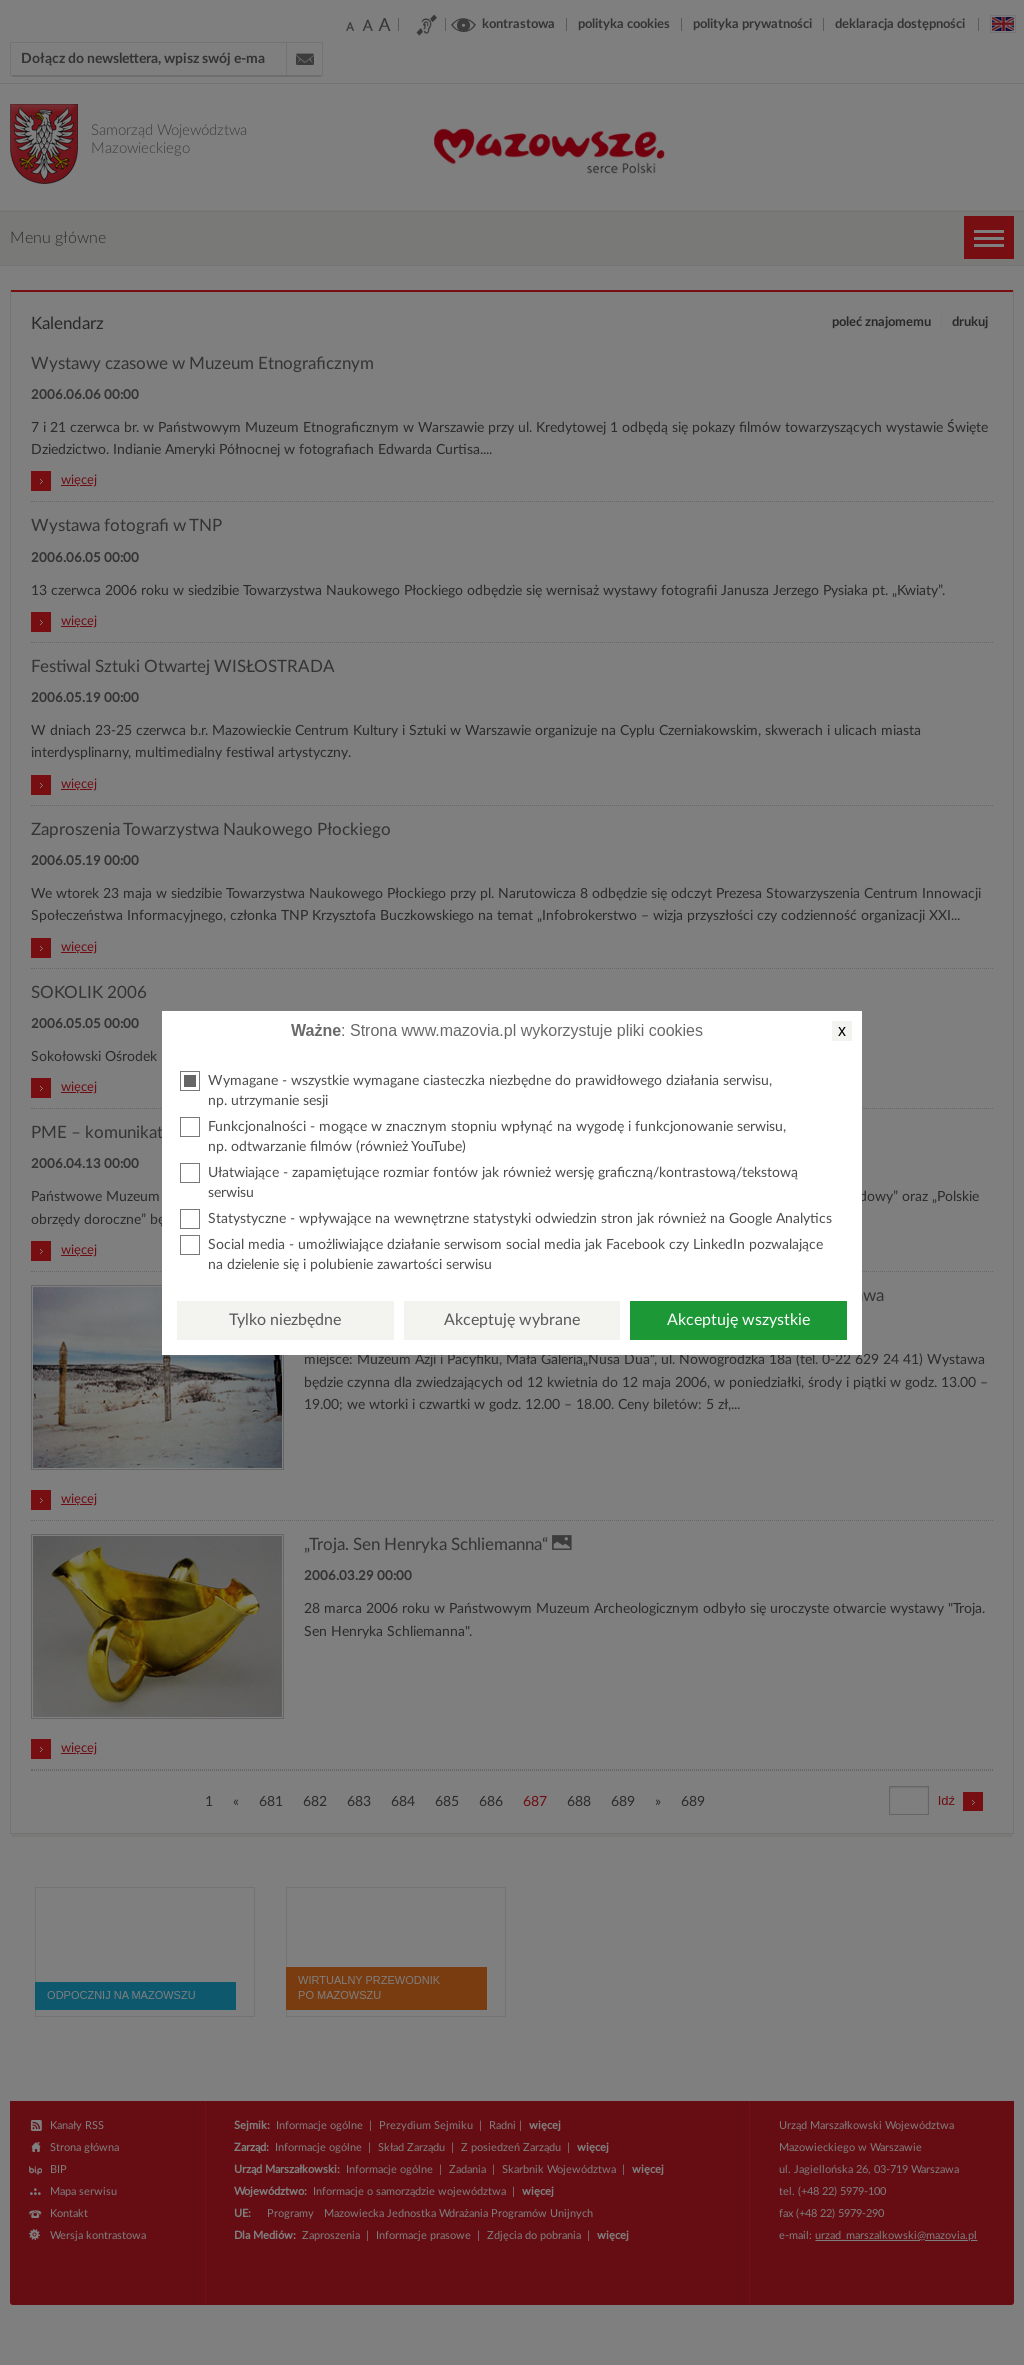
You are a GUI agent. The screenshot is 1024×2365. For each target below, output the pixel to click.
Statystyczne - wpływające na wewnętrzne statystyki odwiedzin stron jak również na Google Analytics (506, 1219)
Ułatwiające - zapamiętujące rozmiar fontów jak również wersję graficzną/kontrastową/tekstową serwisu (489, 1181)
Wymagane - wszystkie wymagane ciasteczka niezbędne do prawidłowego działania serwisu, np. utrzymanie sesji (476, 1089)
